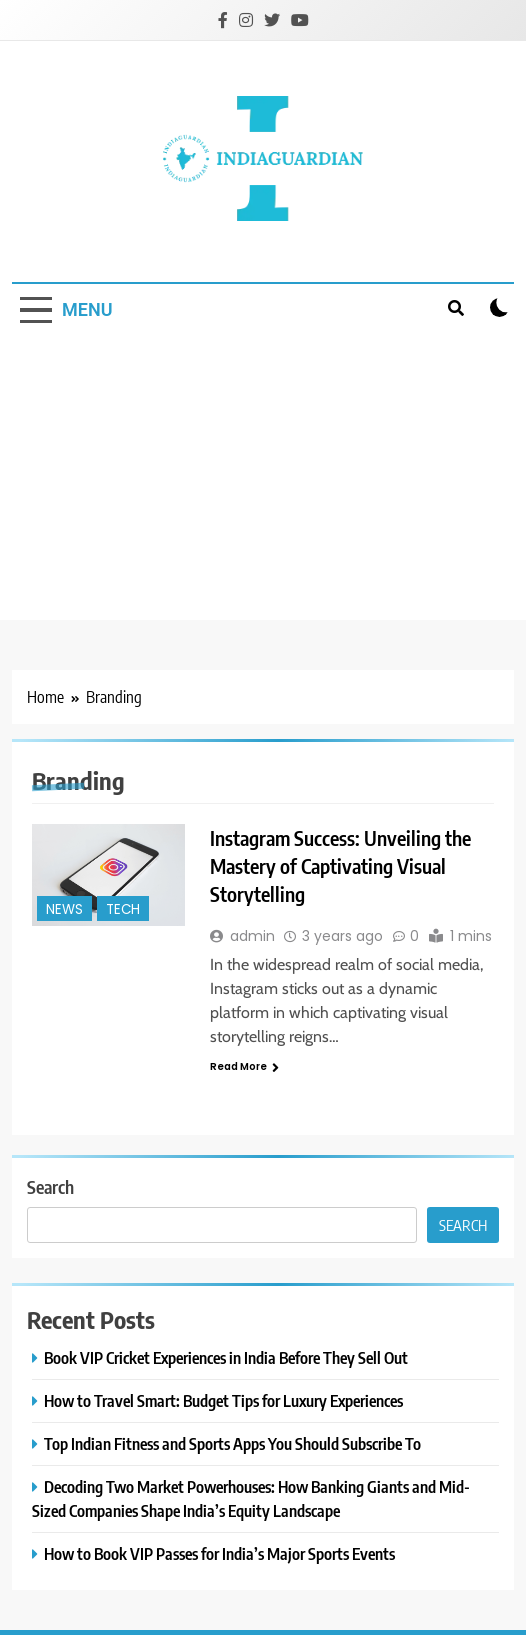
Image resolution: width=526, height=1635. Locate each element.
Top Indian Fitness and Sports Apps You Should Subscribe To (232, 1443)
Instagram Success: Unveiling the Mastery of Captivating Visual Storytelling (340, 865)
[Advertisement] (263, 480)
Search (50, 1186)
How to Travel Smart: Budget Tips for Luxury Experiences (223, 1400)
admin (252, 936)
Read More (244, 1066)
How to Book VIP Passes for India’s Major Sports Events (219, 1553)
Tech (123, 909)
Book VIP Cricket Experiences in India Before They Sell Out (226, 1357)
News (64, 909)
